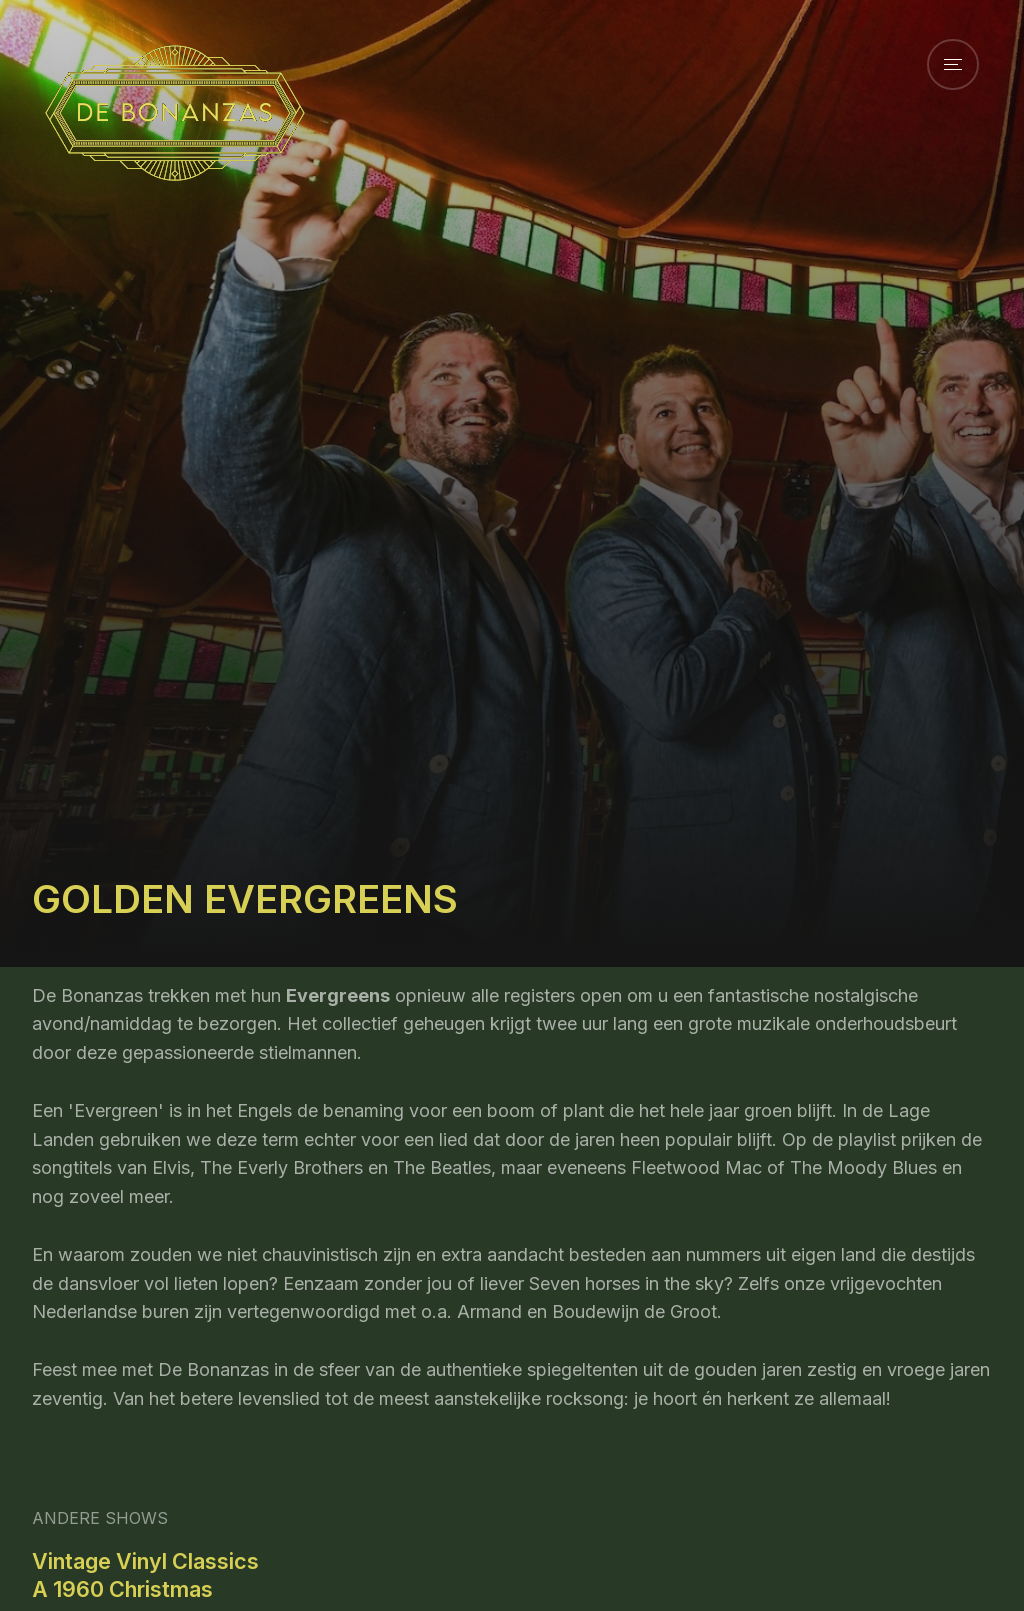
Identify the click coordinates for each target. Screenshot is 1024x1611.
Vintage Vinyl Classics (145, 1561)
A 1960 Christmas (122, 1589)
